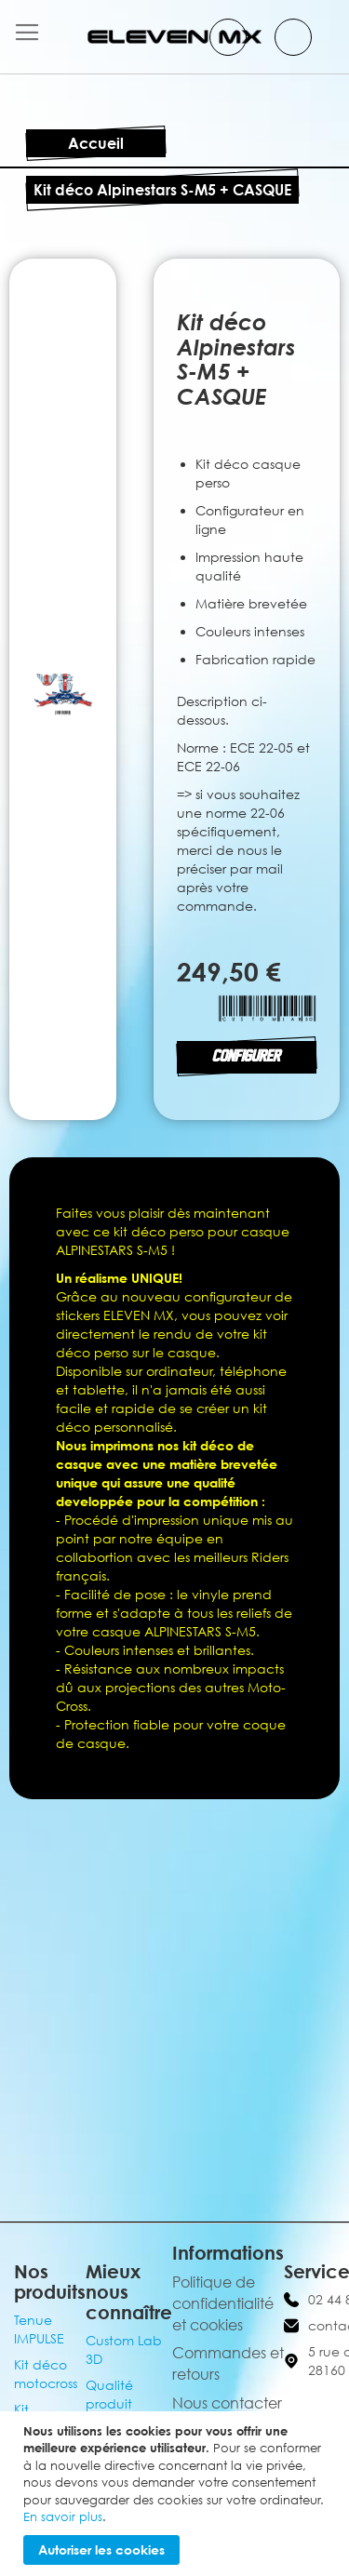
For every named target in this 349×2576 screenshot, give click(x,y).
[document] (176, 2494)
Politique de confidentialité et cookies (223, 2303)
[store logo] (174, 36)
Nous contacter (227, 2403)
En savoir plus (62, 2516)
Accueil (96, 143)
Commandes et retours (228, 2363)
